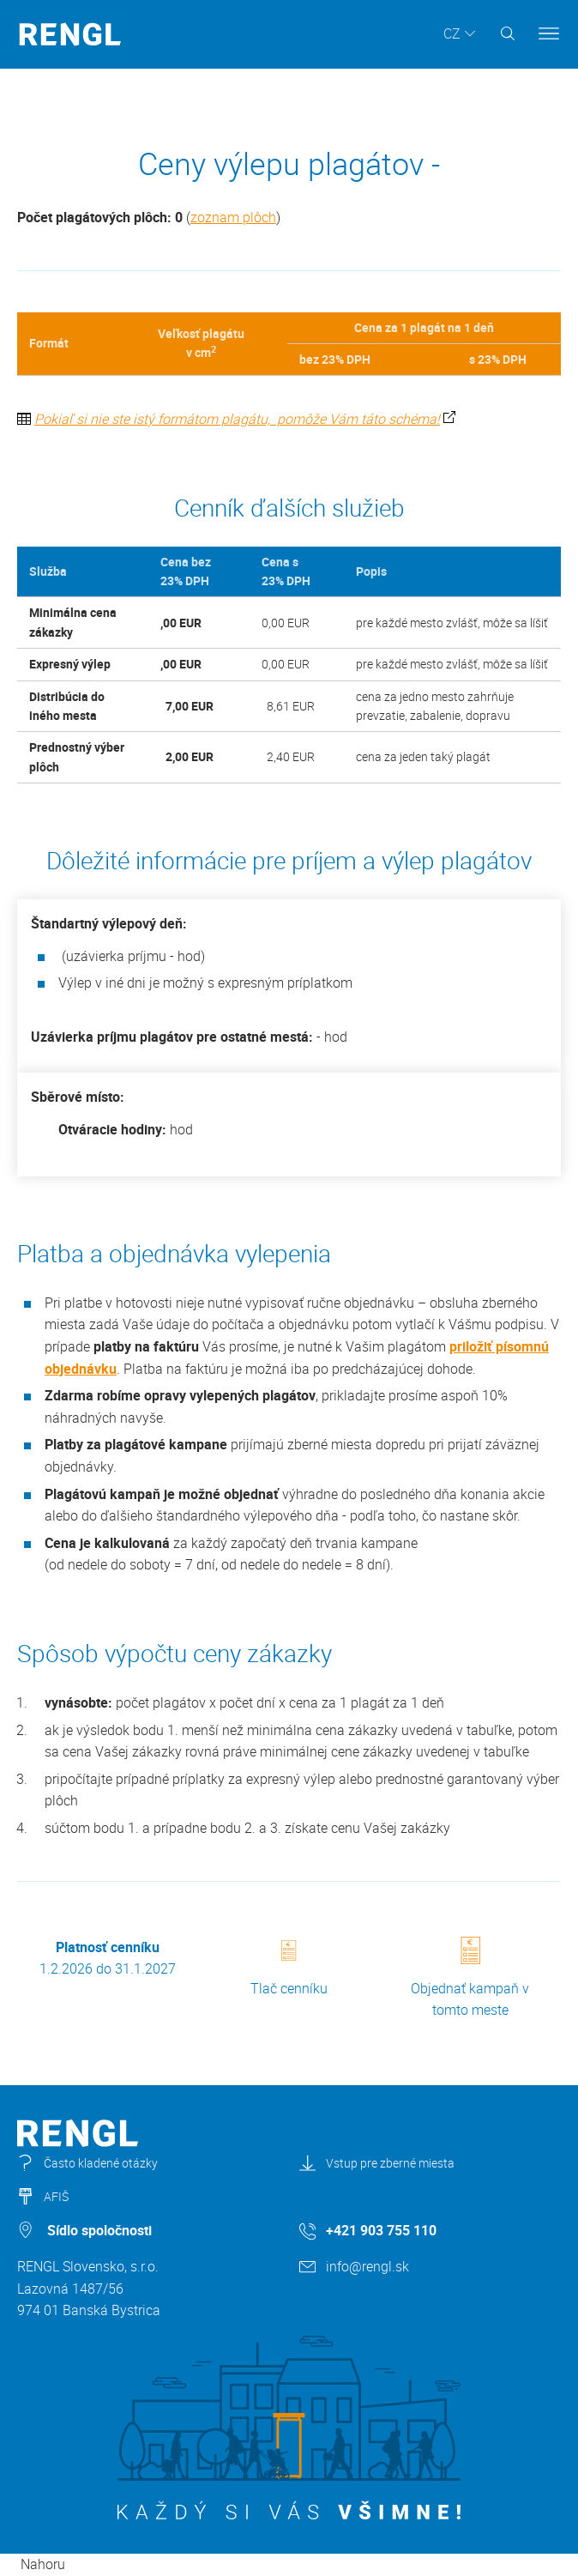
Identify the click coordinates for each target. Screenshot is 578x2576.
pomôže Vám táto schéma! (357, 418)
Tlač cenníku (288, 1969)
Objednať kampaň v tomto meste (470, 1978)
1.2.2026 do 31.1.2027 (107, 1958)
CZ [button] (452, 33)
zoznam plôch (233, 217)
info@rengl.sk (367, 2266)
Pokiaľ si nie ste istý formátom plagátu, (154, 418)
